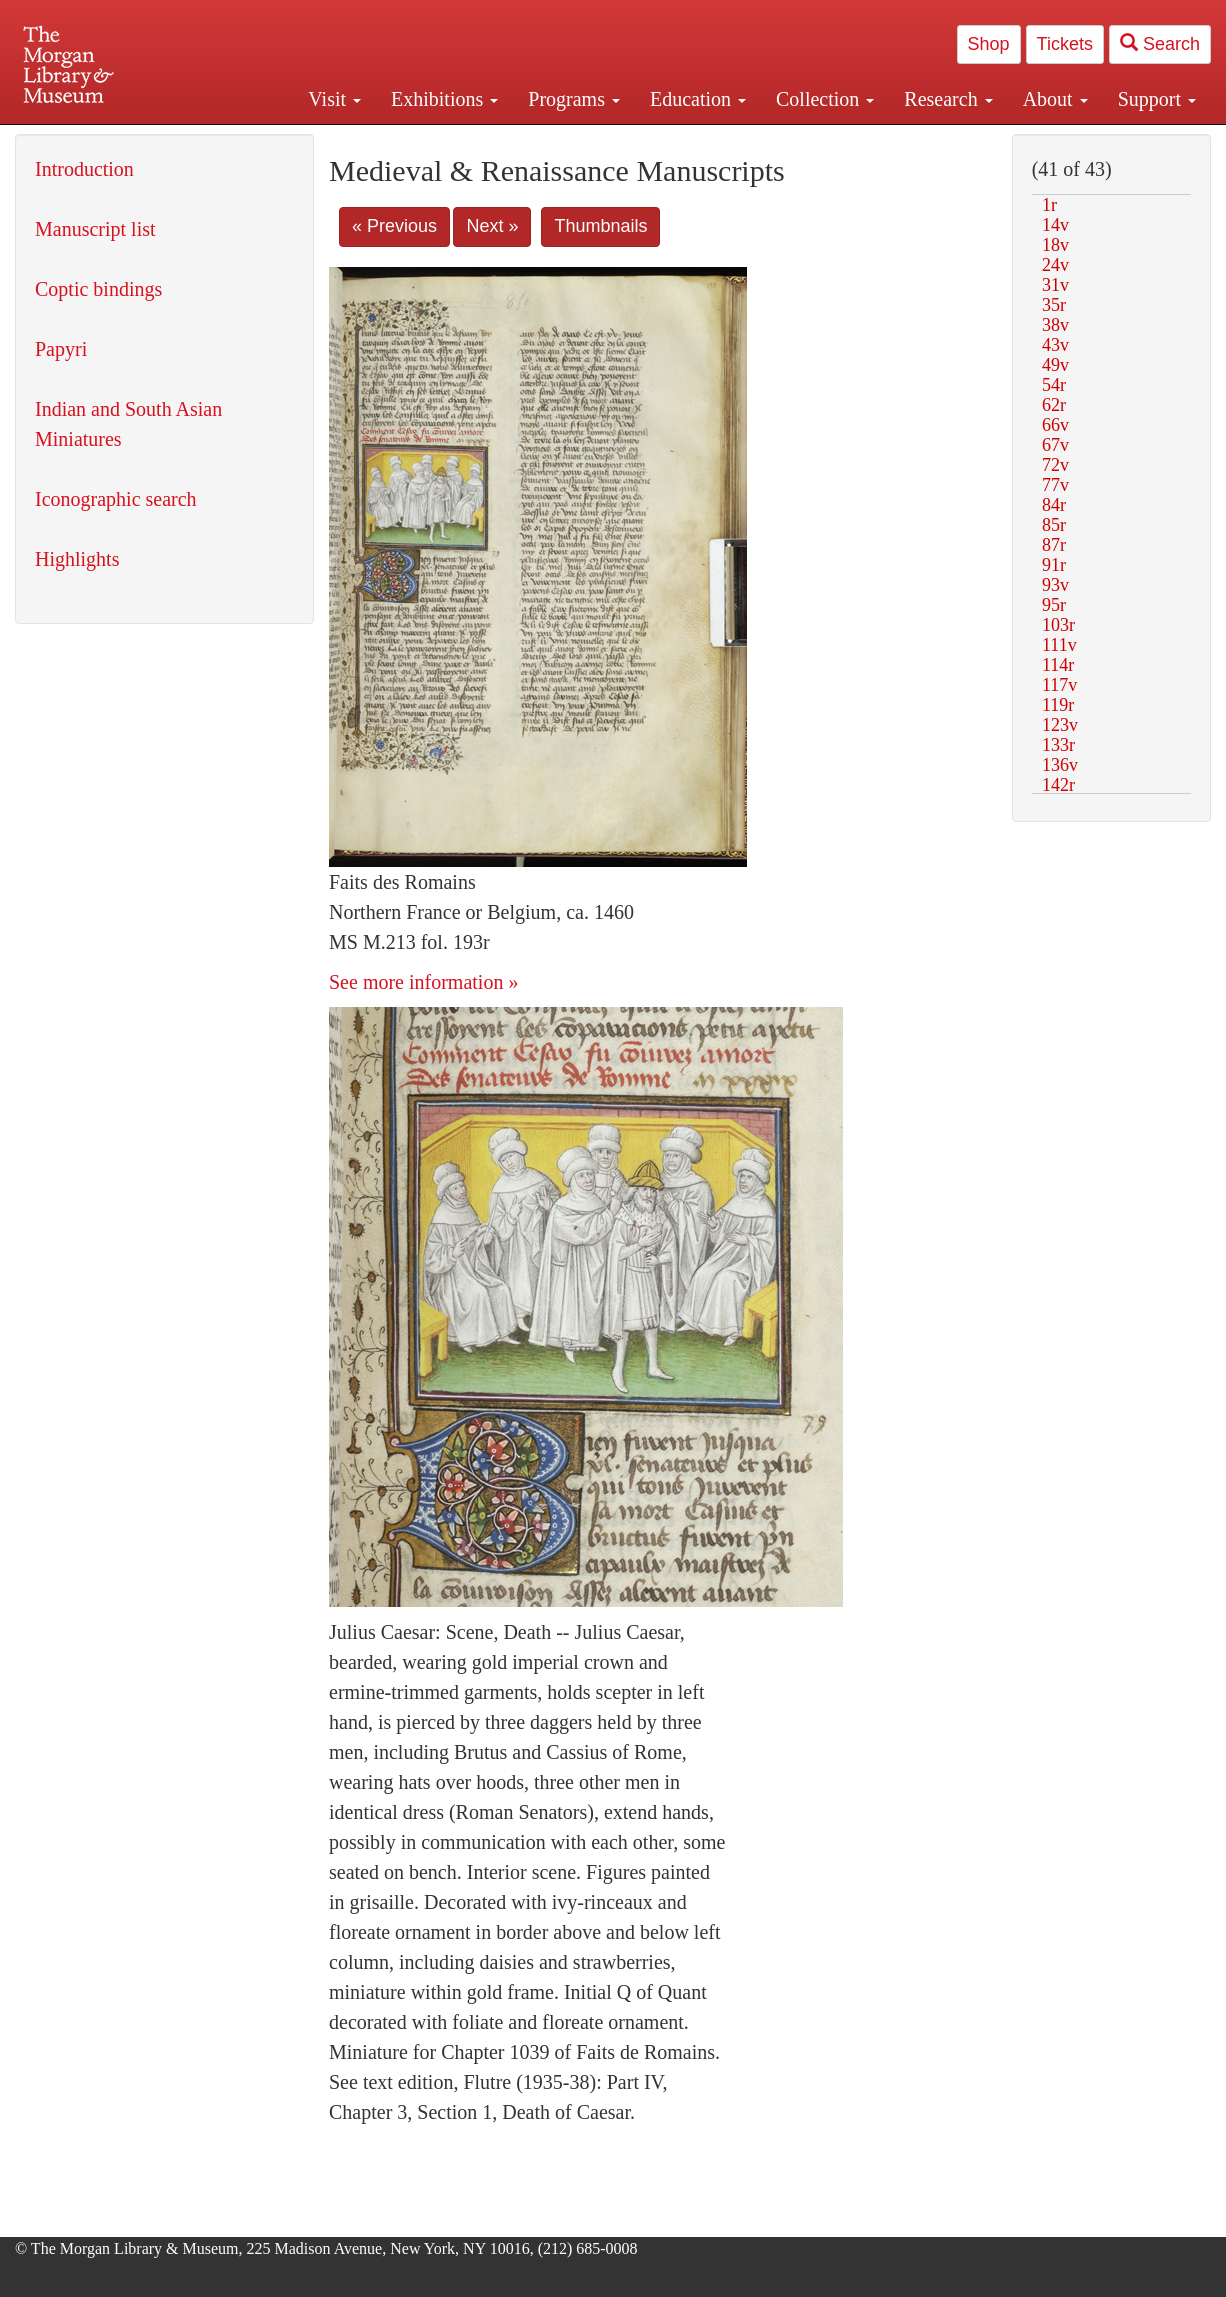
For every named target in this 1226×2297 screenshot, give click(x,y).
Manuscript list (95, 229)
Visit (334, 99)
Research (948, 99)
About (1055, 99)
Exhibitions (444, 99)
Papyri (61, 349)
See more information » (423, 982)
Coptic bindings (98, 289)
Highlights (77, 559)
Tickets (1065, 44)
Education (698, 99)
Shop (989, 44)
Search (1160, 43)
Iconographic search (116, 499)
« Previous (394, 226)
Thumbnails (600, 226)
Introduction (84, 169)
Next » (492, 226)
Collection (825, 99)
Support (1157, 99)
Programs (574, 99)
